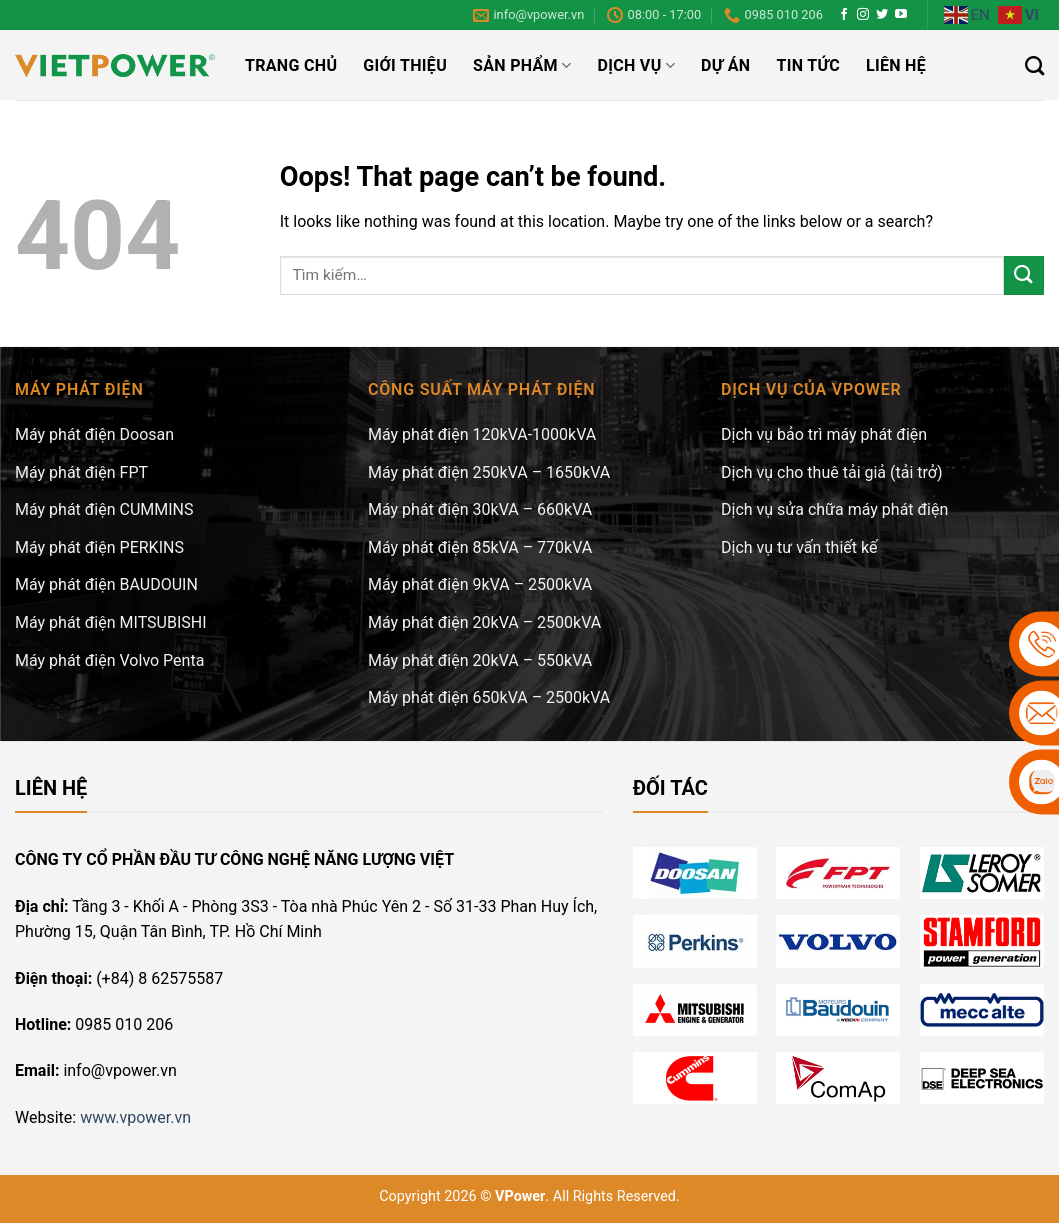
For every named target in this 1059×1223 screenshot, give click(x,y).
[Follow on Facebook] (844, 15)
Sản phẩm (522, 65)
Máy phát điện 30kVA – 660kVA (480, 509)
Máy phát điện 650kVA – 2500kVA (489, 697)
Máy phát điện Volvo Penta (109, 660)
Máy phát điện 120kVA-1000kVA (482, 434)
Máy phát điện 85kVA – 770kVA (480, 547)
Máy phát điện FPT (81, 472)
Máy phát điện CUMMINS (104, 509)
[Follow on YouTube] (901, 15)
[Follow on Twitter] (882, 15)
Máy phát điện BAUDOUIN (106, 584)
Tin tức (807, 65)
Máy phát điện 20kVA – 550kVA (480, 660)
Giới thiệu (405, 65)
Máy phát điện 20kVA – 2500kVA (484, 622)
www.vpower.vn (135, 1117)
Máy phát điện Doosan (94, 434)
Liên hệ (896, 65)
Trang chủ (291, 65)
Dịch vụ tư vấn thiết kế (799, 547)
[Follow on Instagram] (863, 15)
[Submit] (1024, 275)
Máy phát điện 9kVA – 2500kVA (480, 584)
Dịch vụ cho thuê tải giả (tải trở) (832, 472)
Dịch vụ (636, 65)
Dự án (725, 65)
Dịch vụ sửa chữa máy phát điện (834, 509)
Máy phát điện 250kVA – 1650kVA (489, 472)
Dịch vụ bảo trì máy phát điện (824, 434)
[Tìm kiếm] (1034, 65)
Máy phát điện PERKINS (99, 547)
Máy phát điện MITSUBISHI (111, 622)
